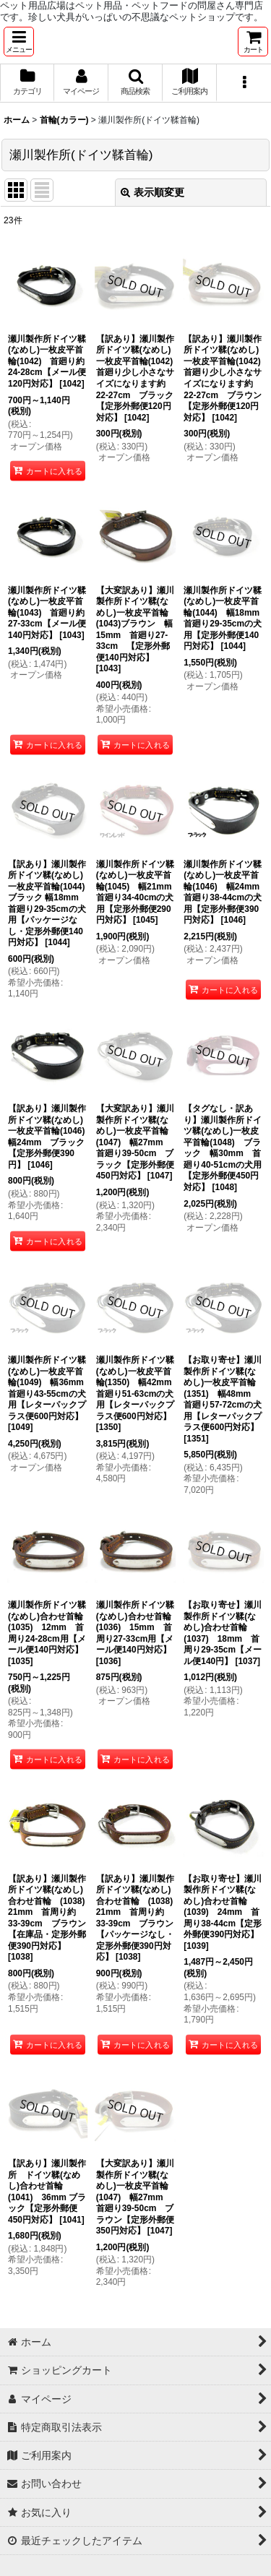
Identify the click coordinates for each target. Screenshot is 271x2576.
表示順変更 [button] (152, 192)
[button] (19, 41)
